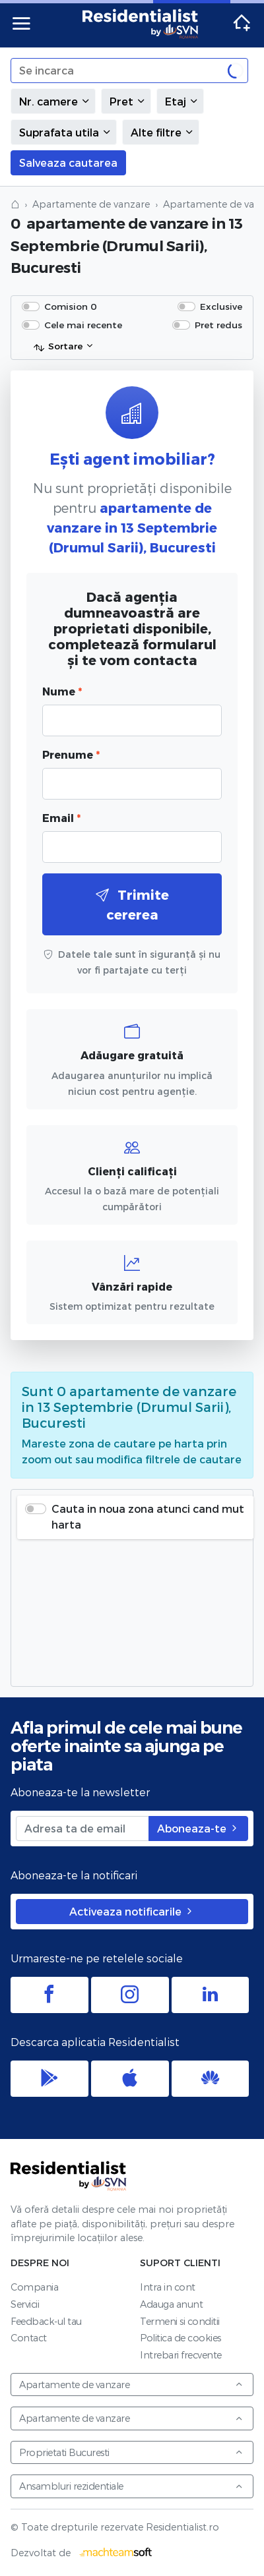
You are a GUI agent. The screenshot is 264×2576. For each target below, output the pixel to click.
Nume (62, 691)
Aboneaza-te (198, 1828)
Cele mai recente (83, 324)
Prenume (71, 754)
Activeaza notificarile (132, 1911)
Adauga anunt (171, 2304)
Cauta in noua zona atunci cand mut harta (147, 1516)
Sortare (57, 346)
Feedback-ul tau (46, 2321)
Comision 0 (70, 306)
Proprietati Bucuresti (131, 2452)
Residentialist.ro (140, 24)
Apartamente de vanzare (91, 204)
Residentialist (69, 2176)
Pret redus (218, 324)
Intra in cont (167, 2287)
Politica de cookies (180, 2337)
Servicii (25, 2304)
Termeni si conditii (180, 2321)
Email (61, 817)
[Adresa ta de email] (82, 1828)
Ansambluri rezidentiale (131, 2486)
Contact (29, 2337)
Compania (34, 2287)
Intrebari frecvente (181, 2354)
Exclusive (221, 306)
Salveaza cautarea (68, 162)
